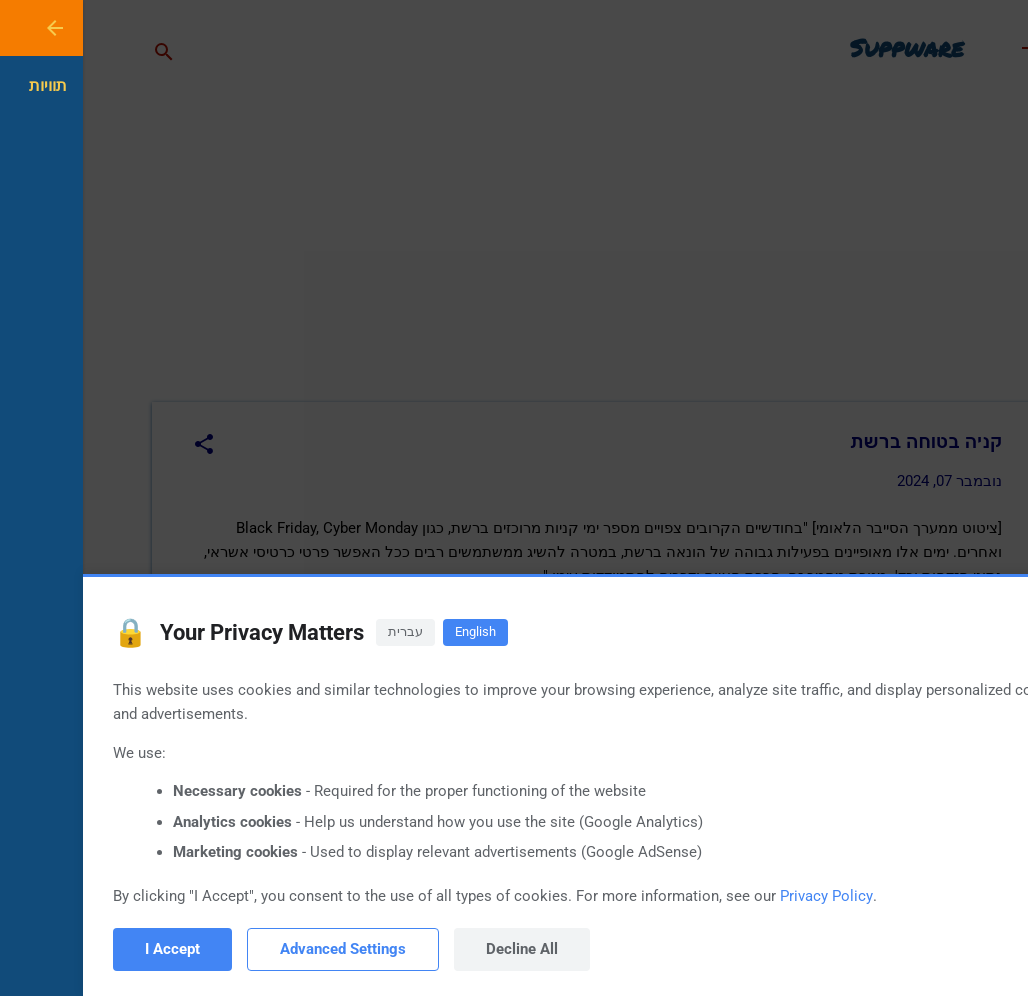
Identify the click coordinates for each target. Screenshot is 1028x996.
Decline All (439, 949)
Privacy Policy (743, 896)
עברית (322, 631)
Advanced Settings (260, 949)
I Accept (89, 949)
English (392, 631)
